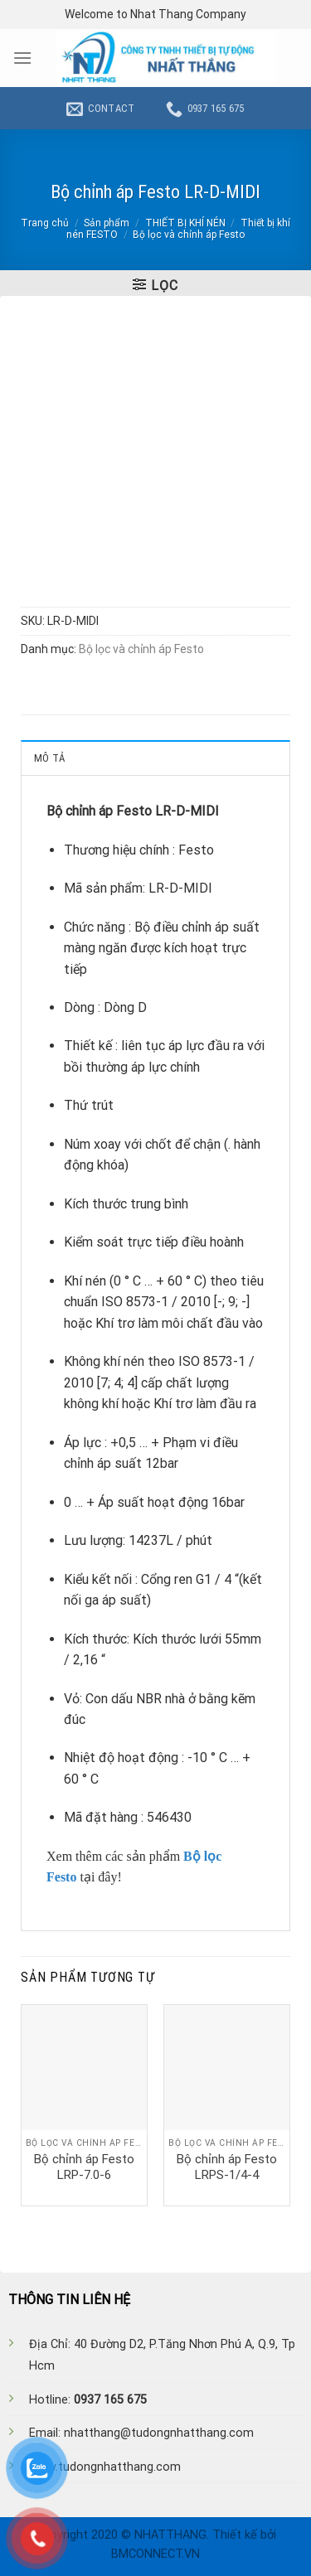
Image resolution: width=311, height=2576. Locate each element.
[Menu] (22, 57)
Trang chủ (45, 223)
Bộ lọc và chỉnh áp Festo (189, 234)
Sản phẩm (106, 223)
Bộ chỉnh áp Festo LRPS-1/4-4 (227, 2167)
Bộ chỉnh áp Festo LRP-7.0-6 (84, 2167)
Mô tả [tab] (49, 758)
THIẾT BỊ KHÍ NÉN (185, 223)
